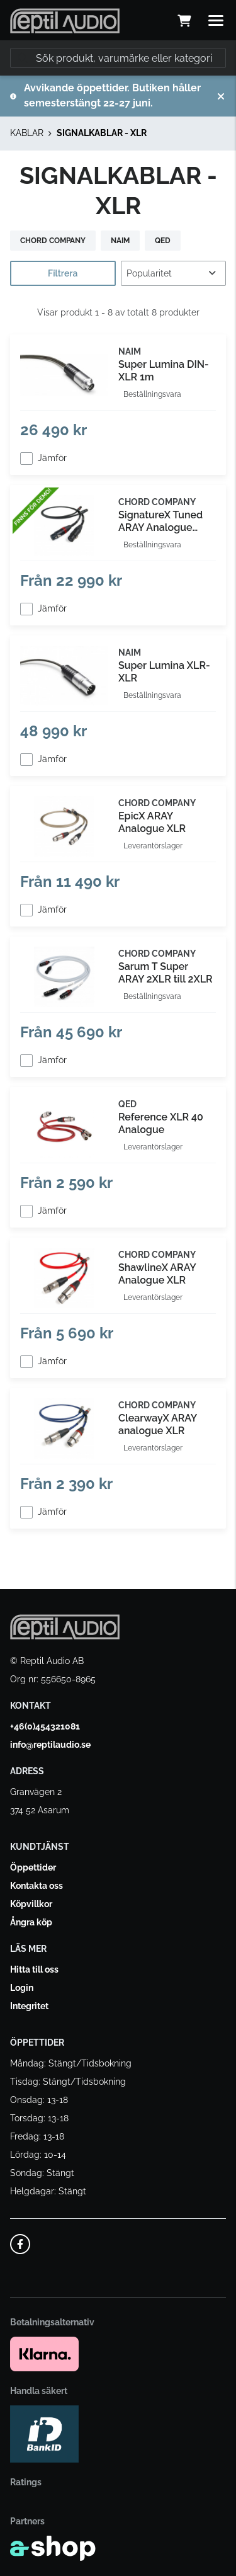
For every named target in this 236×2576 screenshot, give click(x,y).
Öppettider (33, 1867)
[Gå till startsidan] (65, 20)
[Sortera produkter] (174, 273)
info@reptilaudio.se (50, 1745)
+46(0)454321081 (45, 1726)
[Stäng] (220, 96)
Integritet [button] (29, 2006)
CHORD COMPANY (53, 240)
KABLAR (26, 133)
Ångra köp (31, 1922)
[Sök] (118, 58)
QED (163, 240)
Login (21, 1988)
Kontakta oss (36, 1886)
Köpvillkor (31, 1904)
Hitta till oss (34, 1969)
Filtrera (62, 273)
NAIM (120, 240)
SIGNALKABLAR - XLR (102, 133)
